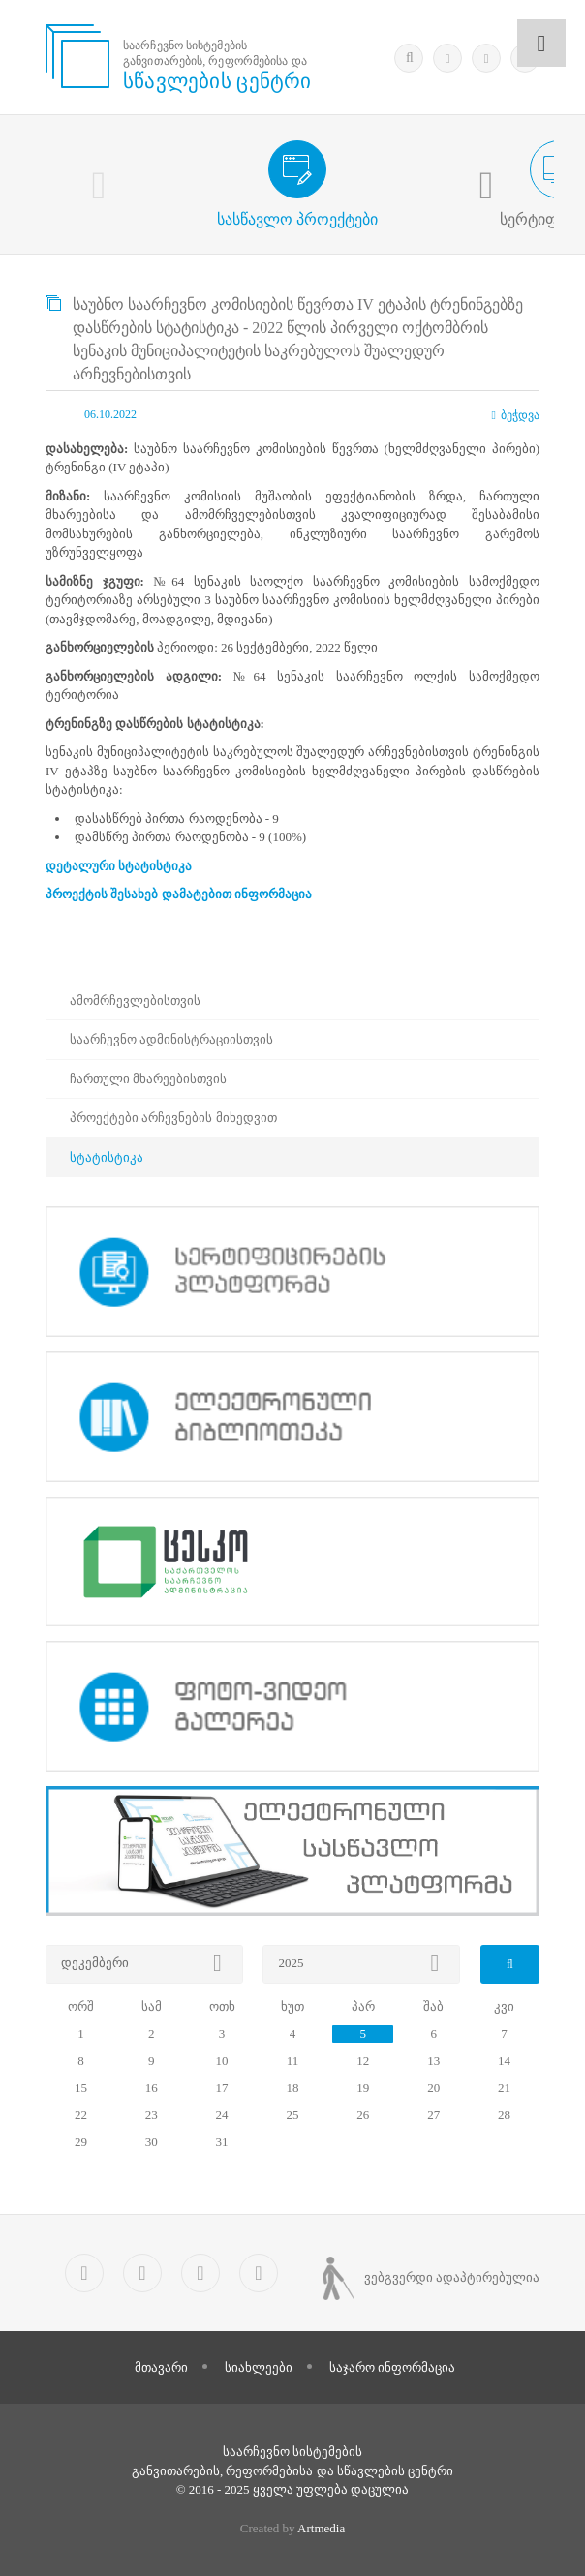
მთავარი (161, 2367)
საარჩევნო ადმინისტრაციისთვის (171, 1039)
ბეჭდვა (515, 415)
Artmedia (321, 2528)
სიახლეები (258, 2367)
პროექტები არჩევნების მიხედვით (173, 1117)
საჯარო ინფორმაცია (392, 2367)
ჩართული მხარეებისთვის (148, 1079)
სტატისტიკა (106, 1157)
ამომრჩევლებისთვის (135, 1000)
